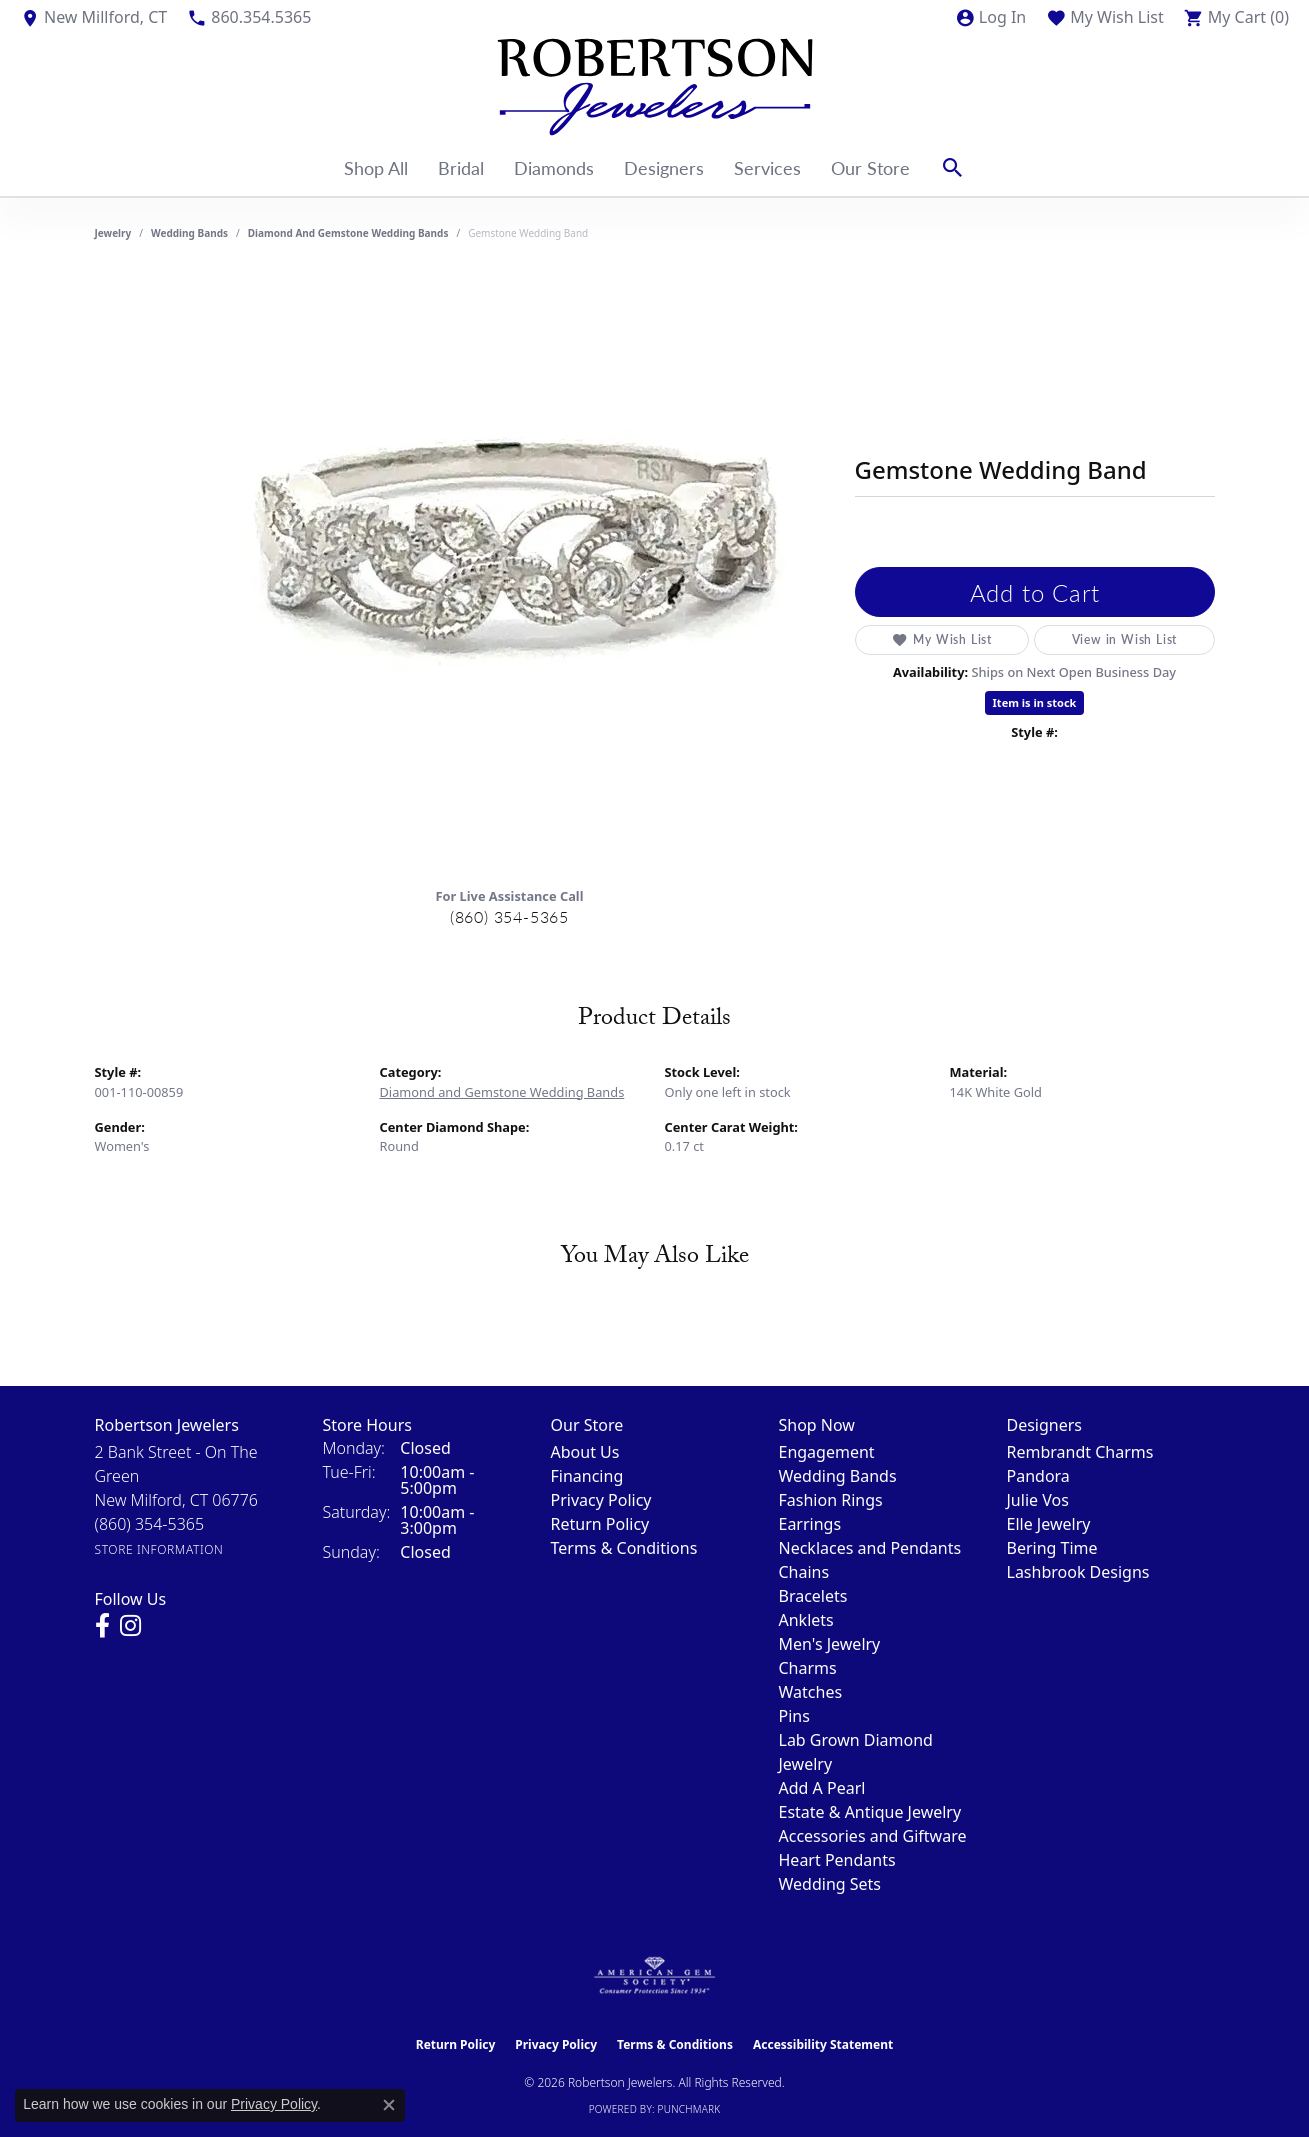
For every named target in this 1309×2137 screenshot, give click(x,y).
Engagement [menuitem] (827, 1452)
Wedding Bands (189, 233)
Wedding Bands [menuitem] (838, 1476)
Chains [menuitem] (804, 1572)
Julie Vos (1038, 1500)
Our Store (870, 167)
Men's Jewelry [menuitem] (830, 1644)
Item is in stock (1035, 702)
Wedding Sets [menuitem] (830, 1884)
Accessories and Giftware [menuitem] (873, 1836)
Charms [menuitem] (808, 1668)
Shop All (376, 167)
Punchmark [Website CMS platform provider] (689, 2109)
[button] (990, 17)
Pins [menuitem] (794, 1716)
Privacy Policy (601, 1500)
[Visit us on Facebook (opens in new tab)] (102, 1626)
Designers (664, 167)
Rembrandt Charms (1080, 1452)
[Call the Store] (150, 1524)
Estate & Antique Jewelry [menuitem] (870, 1812)
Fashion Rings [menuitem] (831, 1500)
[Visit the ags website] (654, 1976)
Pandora (1038, 1476)
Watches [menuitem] (811, 1692)
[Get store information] (159, 1549)
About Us (585, 1452)
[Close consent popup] (389, 2105)
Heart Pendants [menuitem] (837, 1860)
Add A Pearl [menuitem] (822, 1788)
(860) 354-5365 (509, 916)
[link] (93, 17)
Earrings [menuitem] (810, 1524)
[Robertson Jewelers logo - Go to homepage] (655, 87)
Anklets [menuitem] (806, 1620)
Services (767, 167)
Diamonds (554, 167)
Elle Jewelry (1049, 1524)
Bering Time (1052, 1548)
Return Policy (600, 1524)
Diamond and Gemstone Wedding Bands (348, 233)
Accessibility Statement (823, 2044)
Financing (587, 1476)
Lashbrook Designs (1078, 1572)
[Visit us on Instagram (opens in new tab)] (130, 1626)
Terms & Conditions (624, 1548)
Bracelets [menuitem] (813, 1596)
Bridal (461, 167)
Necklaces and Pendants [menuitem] (870, 1548)
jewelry (113, 233)
